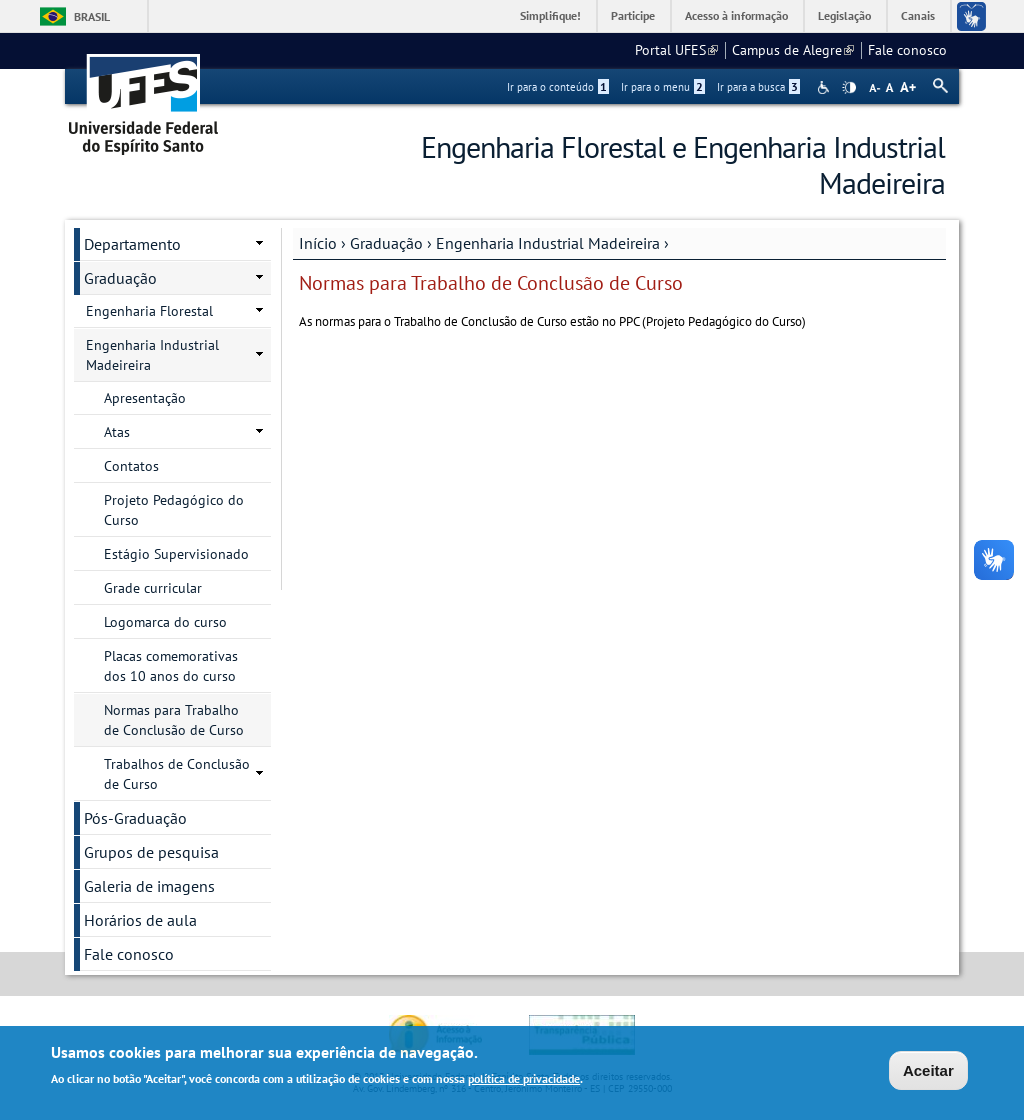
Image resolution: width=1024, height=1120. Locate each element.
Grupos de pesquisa (151, 852)
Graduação (386, 243)
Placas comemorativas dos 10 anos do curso (171, 666)
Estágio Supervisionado (176, 554)
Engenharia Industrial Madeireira (548, 243)
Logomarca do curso (165, 622)
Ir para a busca (758, 87)
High (849, 88)
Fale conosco (907, 50)
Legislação (844, 15)
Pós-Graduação (135, 818)
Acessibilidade (825, 87)
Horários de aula (140, 920)
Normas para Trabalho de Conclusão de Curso (174, 720)
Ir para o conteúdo (558, 87)
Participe (633, 15)
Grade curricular (153, 588)
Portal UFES (676, 50)
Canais (918, 15)
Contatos (131, 466)
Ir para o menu (663, 87)
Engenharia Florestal (149, 311)
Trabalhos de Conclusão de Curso (177, 774)
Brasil (92, 16)
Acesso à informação (736, 15)
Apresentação (145, 398)
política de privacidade (524, 1080)
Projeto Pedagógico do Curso (174, 510)
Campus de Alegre (793, 50)
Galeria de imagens (149, 886)
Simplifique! (550, 15)
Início (318, 243)
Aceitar (928, 1072)
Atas (117, 432)
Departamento (132, 244)
